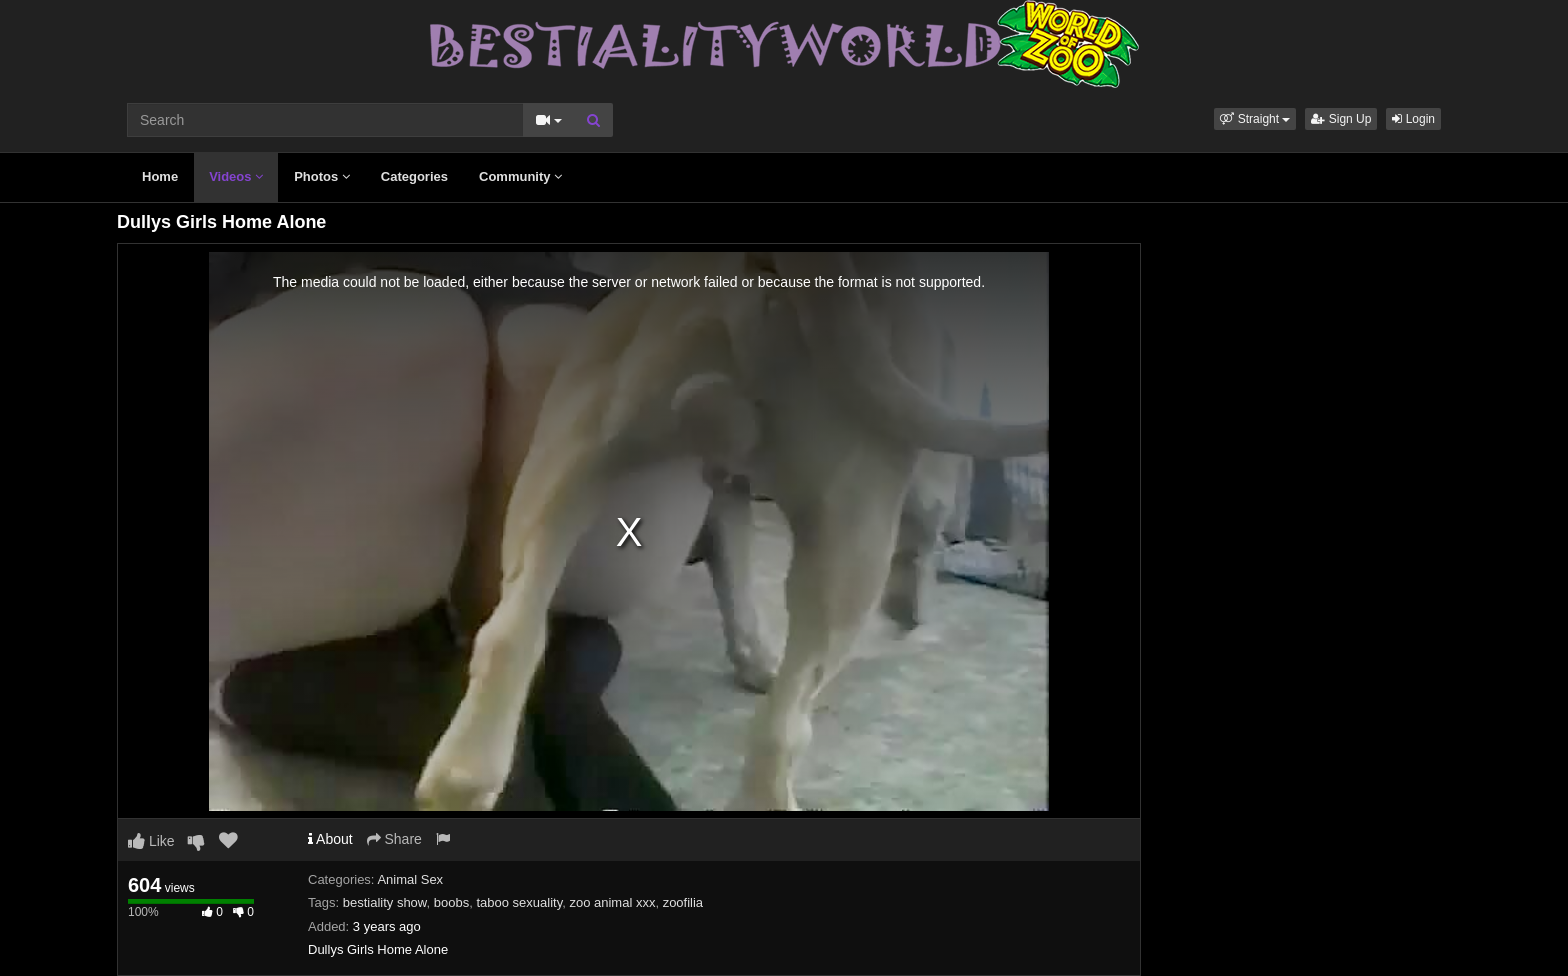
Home (160, 176)
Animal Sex (410, 879)
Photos (322, 176)
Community (520, 176)
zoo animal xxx (612, 902)
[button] (1255, 119)
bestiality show (385, 902)
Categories (414, 176)
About (330, 839)
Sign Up (1341, 119)
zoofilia (683, 902)
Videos (236, 176)
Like (151, 841)
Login (1413, 119)
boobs (451, 902)
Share (394, 839)
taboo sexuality (519, 902)
